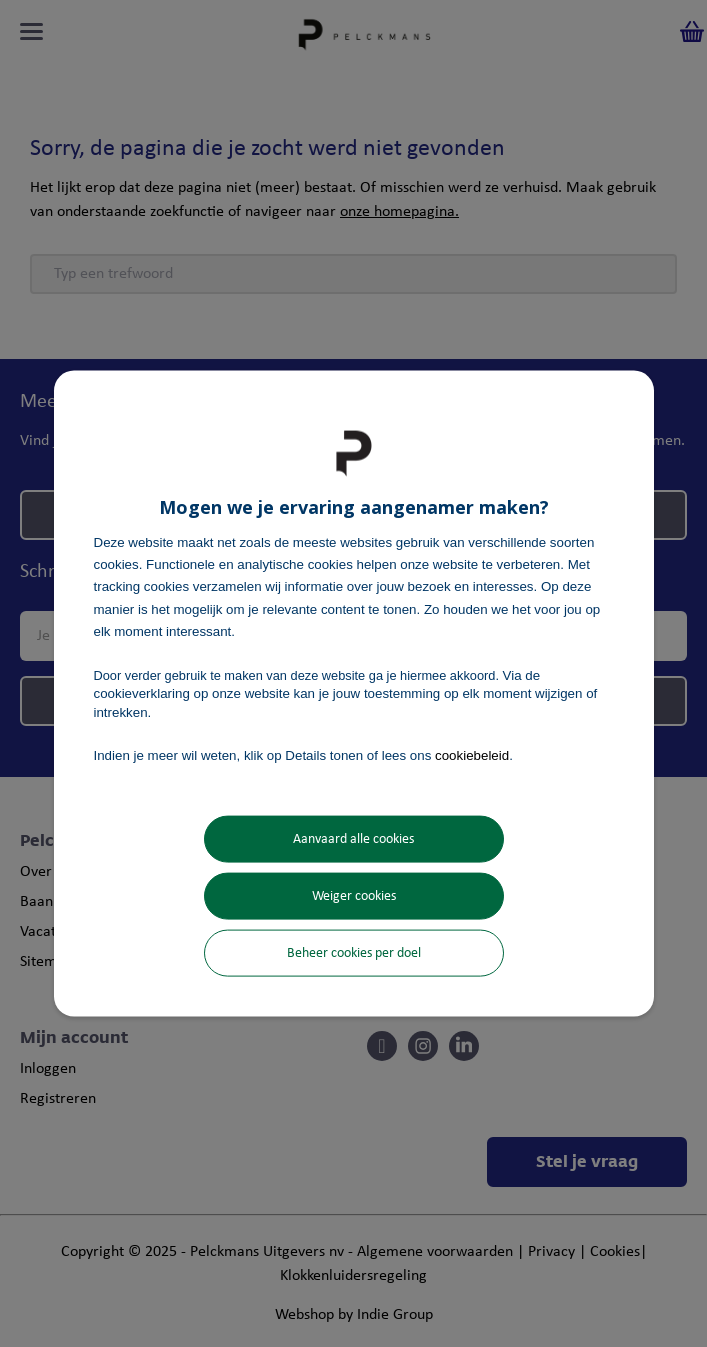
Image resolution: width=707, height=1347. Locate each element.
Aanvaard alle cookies (353, 839)
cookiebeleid (472, 754)
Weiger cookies (354, 896)
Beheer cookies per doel (354, 953)
